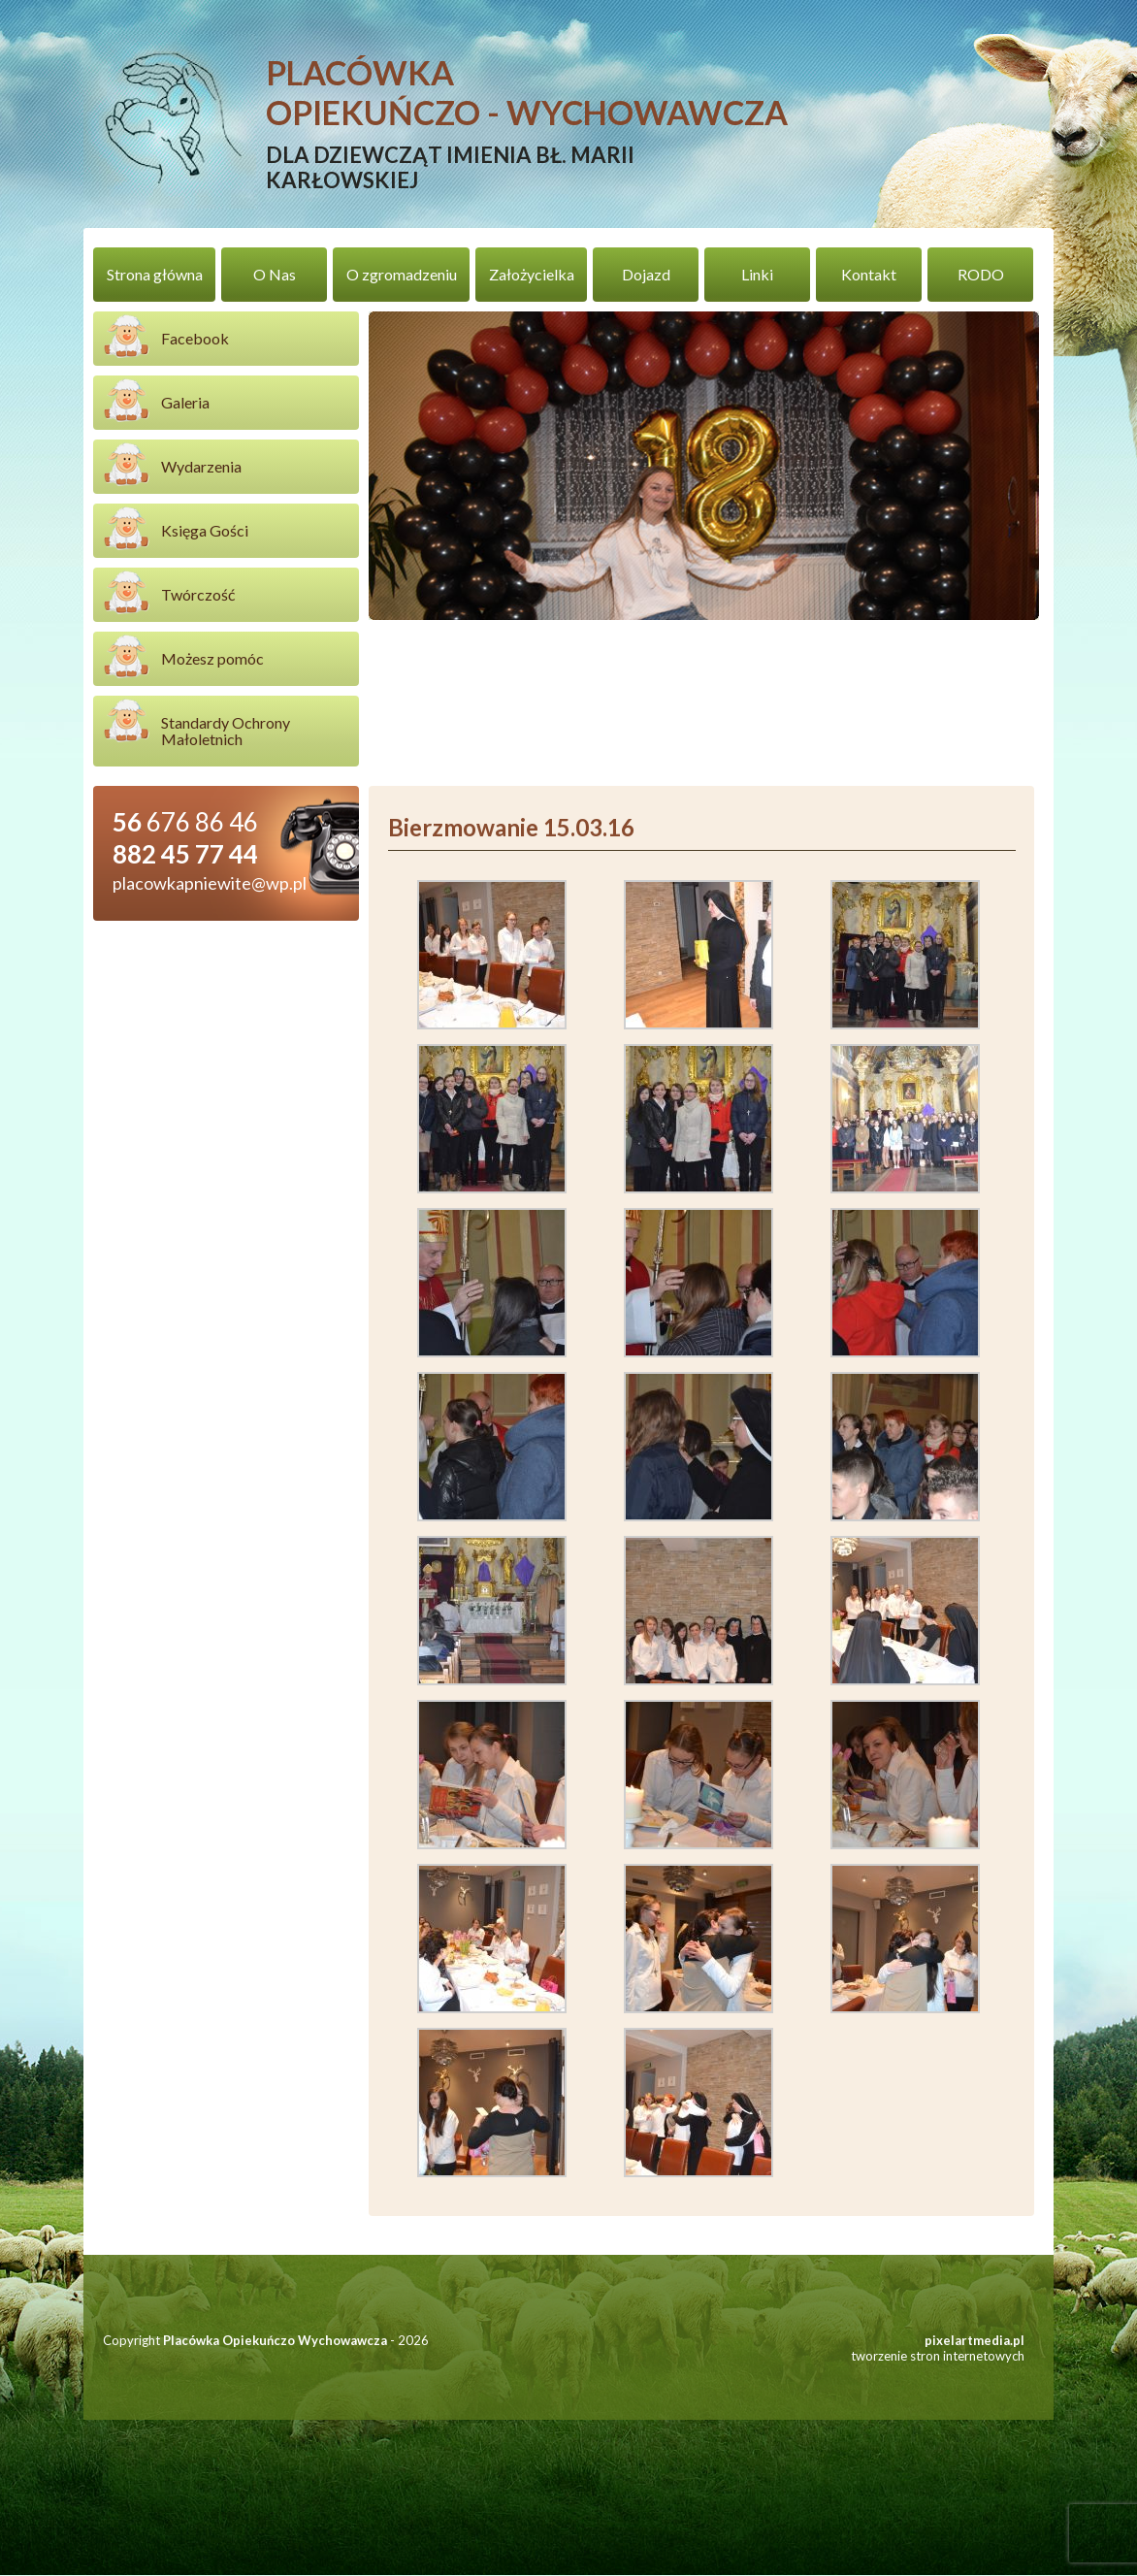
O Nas (274, 275)
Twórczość (198, 595)
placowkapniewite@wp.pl (210, 884)
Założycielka (531, 275)
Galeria (185, 403)
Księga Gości (204, 531)
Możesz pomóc (212, 659)
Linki (757, 275)
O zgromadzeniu (401, 275)
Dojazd (646, 275)
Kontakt (868, 275)
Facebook (195, 339)
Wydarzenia (201, 467)
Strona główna (155, 275)
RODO (981, 275)
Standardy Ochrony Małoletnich (225, 731)
